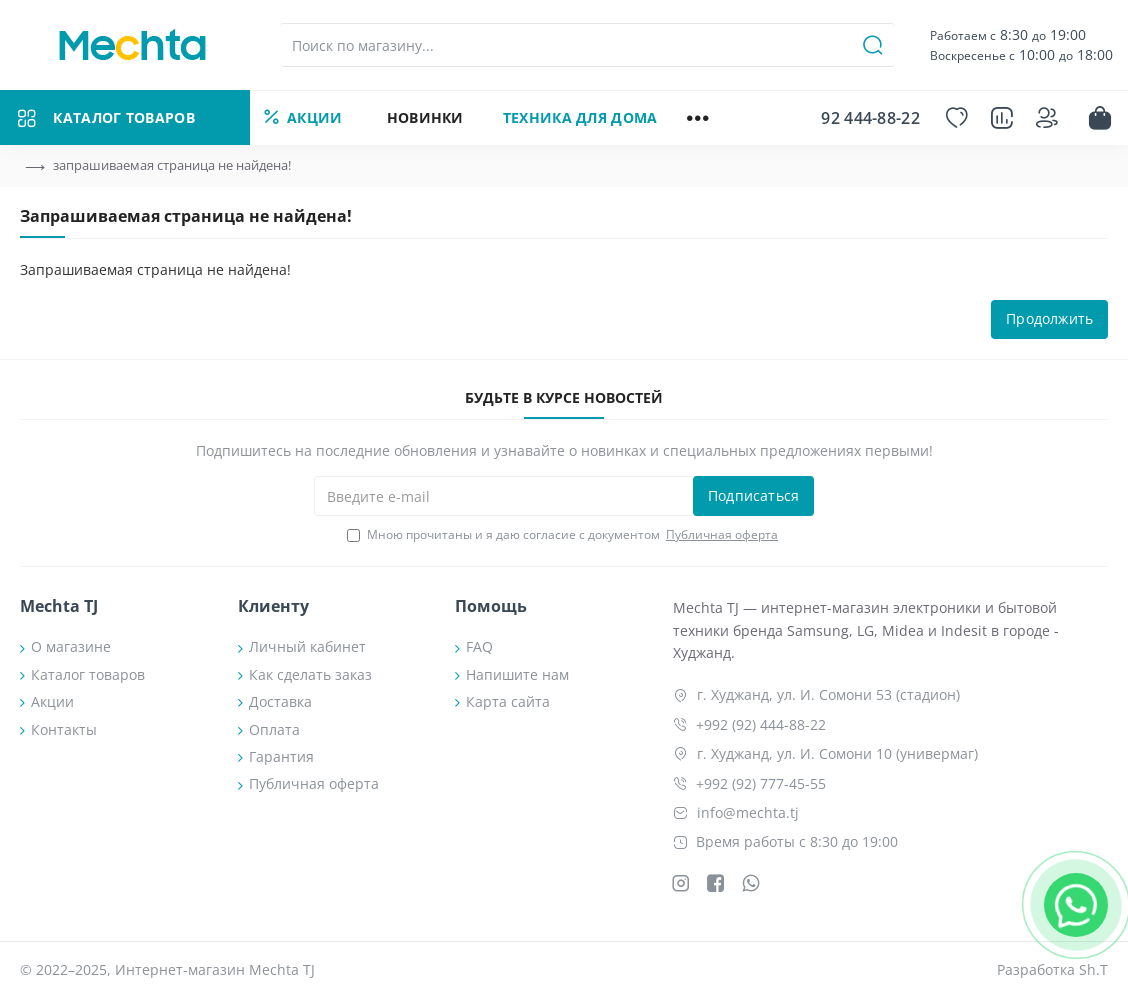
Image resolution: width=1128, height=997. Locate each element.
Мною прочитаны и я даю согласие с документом (564, 535)
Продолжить (1049, 319)
